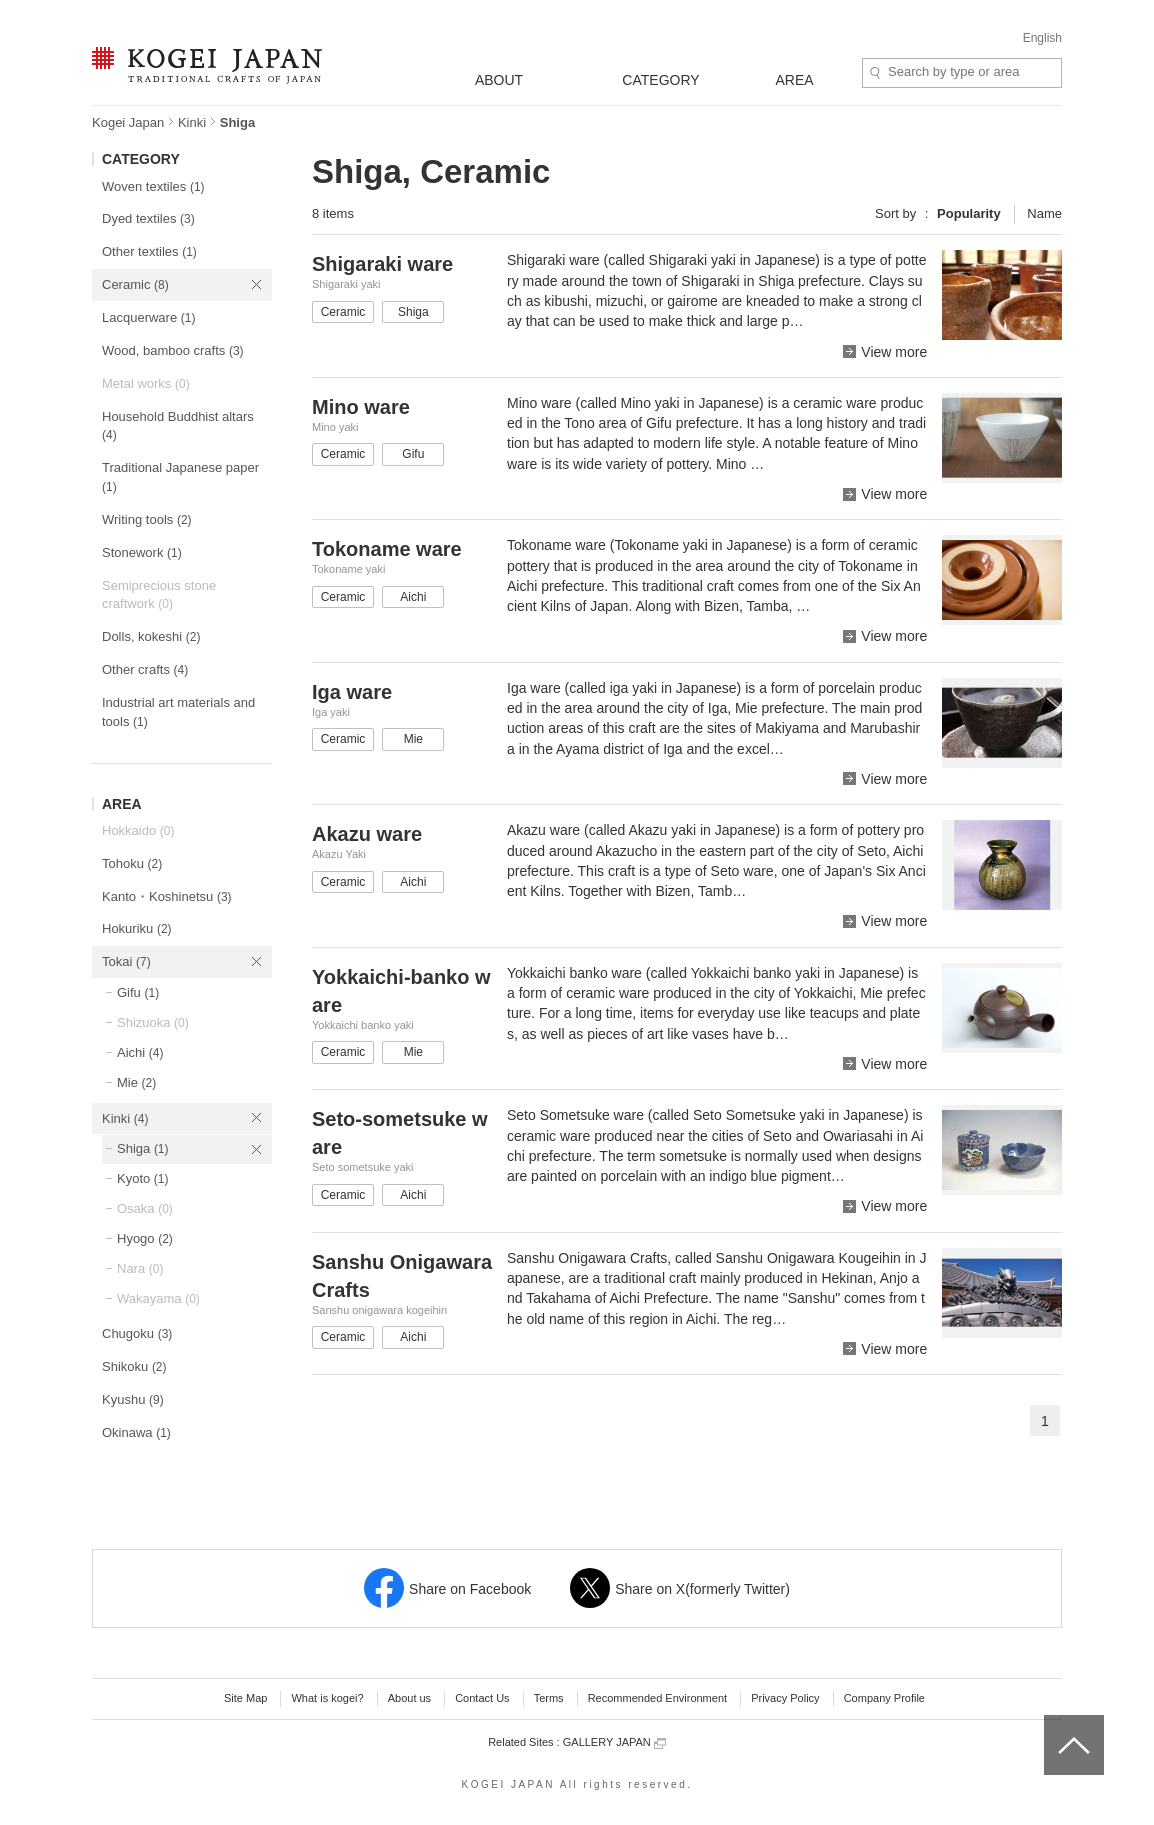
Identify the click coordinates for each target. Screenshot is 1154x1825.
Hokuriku (137, 928)
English (1042, 38)
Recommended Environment (657, 1698)
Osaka (145, 1208)
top (1051, 1722)
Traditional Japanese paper (180, 477)
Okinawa (136, 1432)
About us (409, 1698)
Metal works (146, 383)
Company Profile (884, 1698)
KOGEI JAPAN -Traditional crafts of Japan (206, 67)
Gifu (138, 992)
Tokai (126, 961)
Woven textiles (153, 186)
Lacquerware (148, 317)
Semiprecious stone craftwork (159, 595)
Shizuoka (153, 1022)
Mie (136, 1082)
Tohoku (132, 863)
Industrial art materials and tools (178, 712)
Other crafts (145, 669)
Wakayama (158, 1298)
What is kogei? (327, 1698)
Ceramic (135, 284)
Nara (140, 1268)
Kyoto (143, 1178)
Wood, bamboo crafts (173, 350)
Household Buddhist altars (178, 426)
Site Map (245, 1698)
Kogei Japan (128, 122)
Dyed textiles (148, 218)
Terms (549, 1698)
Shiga (143, 1148)
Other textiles (149, 251)
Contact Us (482, 1698)
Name (1044, 213)
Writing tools (147, 519)
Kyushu (133, 1399)
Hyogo (145, 1238)
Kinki (192, 122)
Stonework (142, 552)
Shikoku (134, 1366)
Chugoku (137, 1333)
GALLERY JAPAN (614, 1742)
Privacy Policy (785, 1698)
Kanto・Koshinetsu (167, 896)
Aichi (140, 1052)
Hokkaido (138, 830)
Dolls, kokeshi (151, 636)
